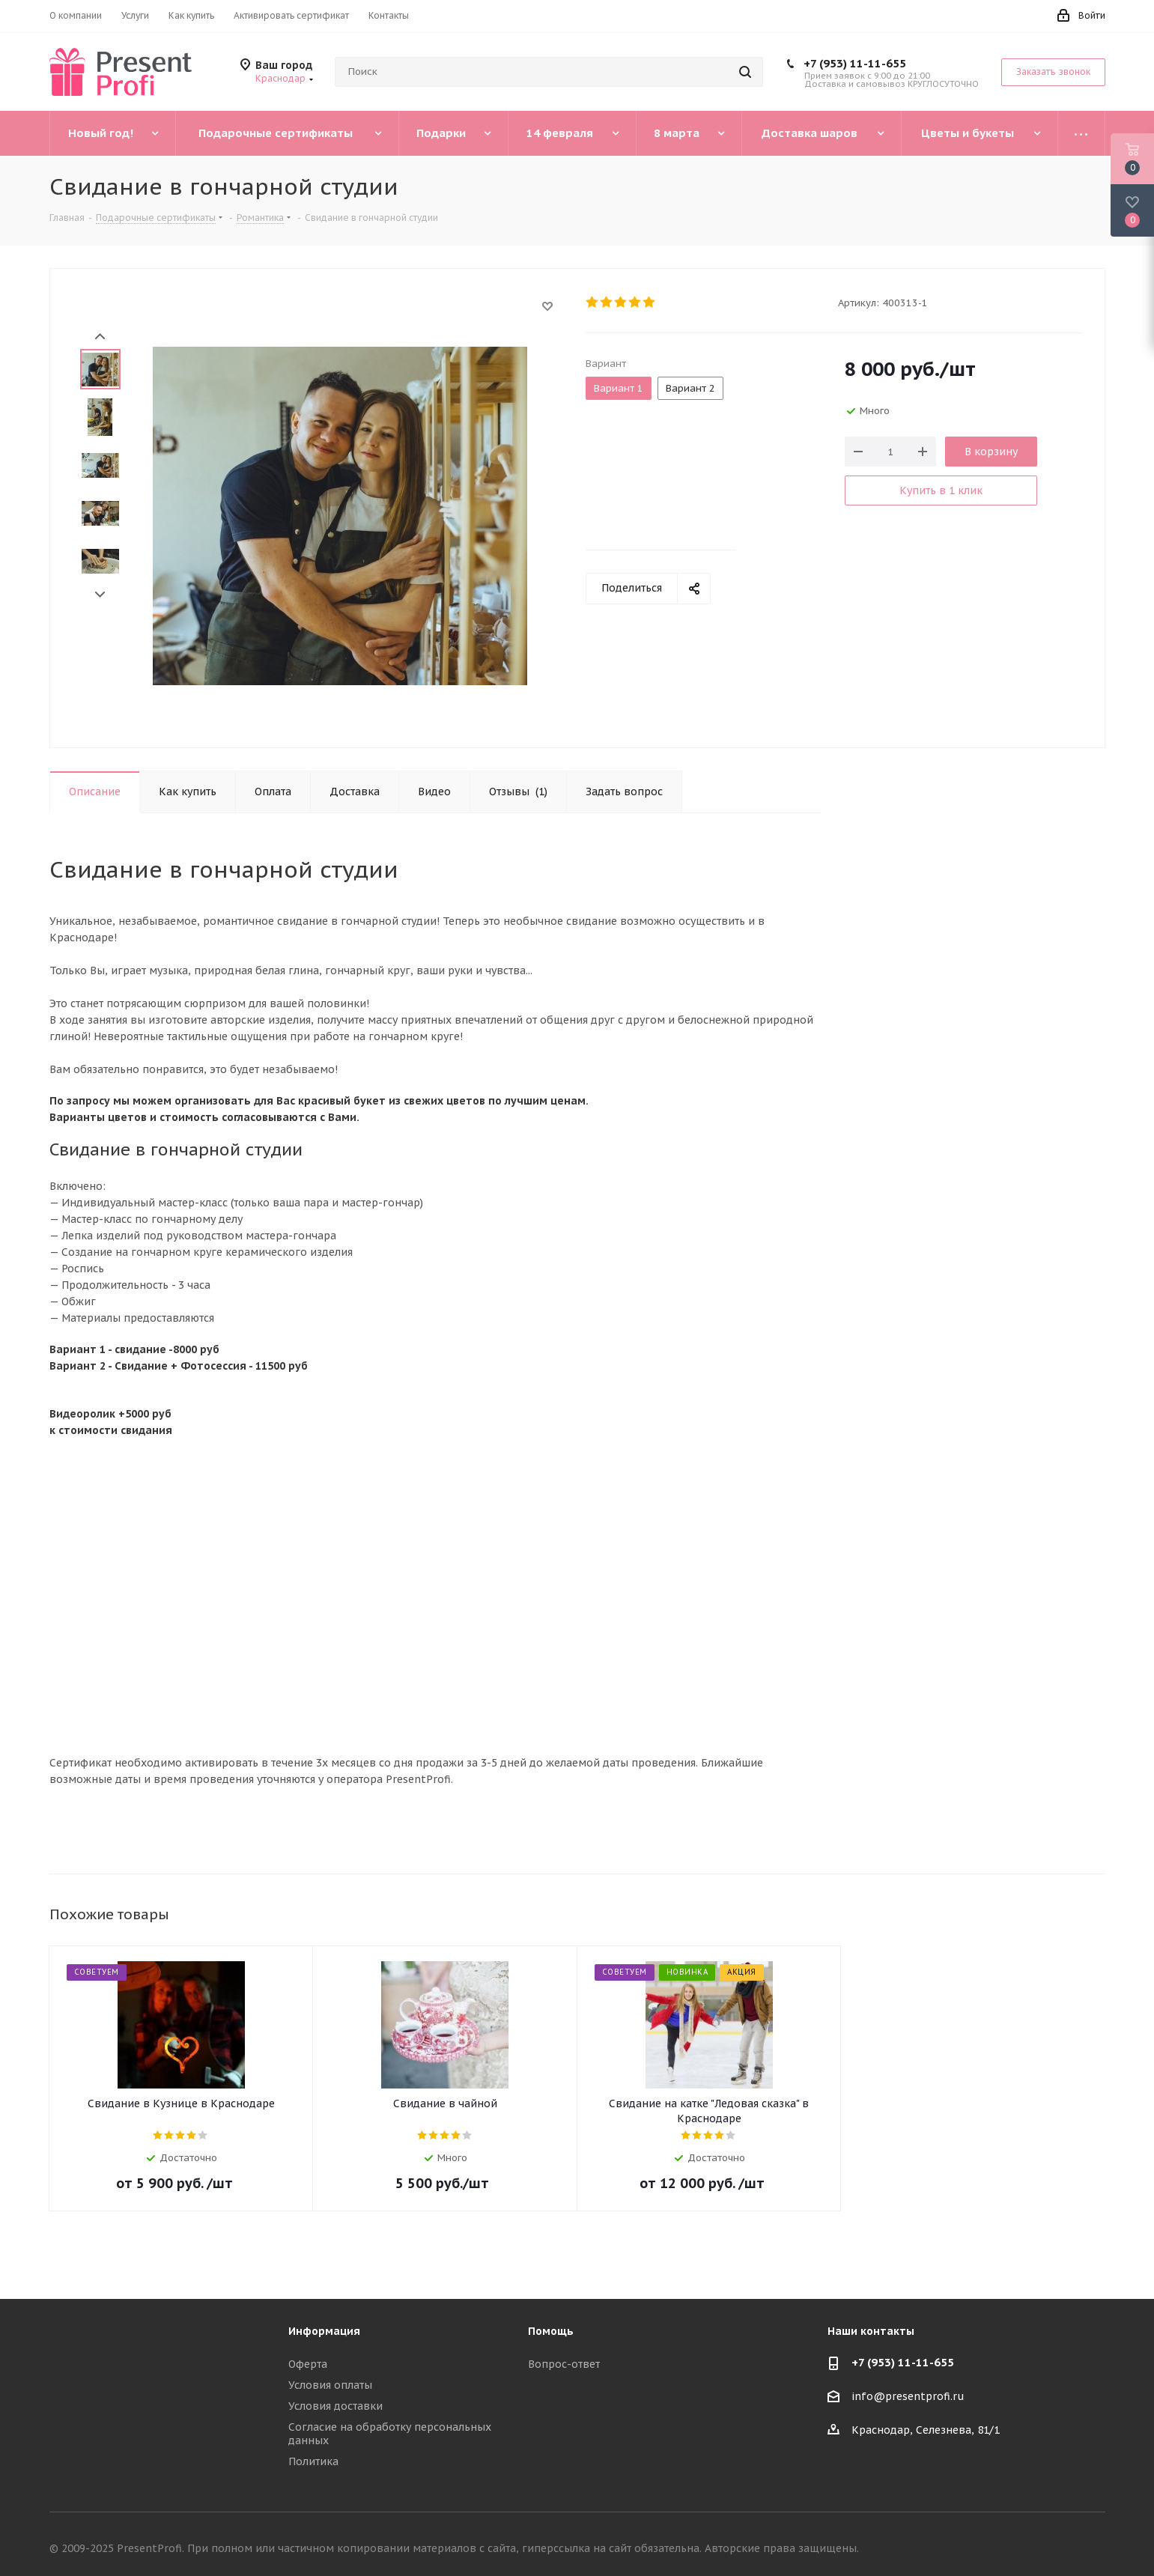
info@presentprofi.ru (908, 2397)
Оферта (307, 2364)
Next (100, 595)
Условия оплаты (330, 2385)
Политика (313, 2461)
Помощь (551, 2331)
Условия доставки (335, 2406)
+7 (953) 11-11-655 (855, 63)
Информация (324, 2331)
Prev (100, 336)
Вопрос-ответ (564, 2364)
